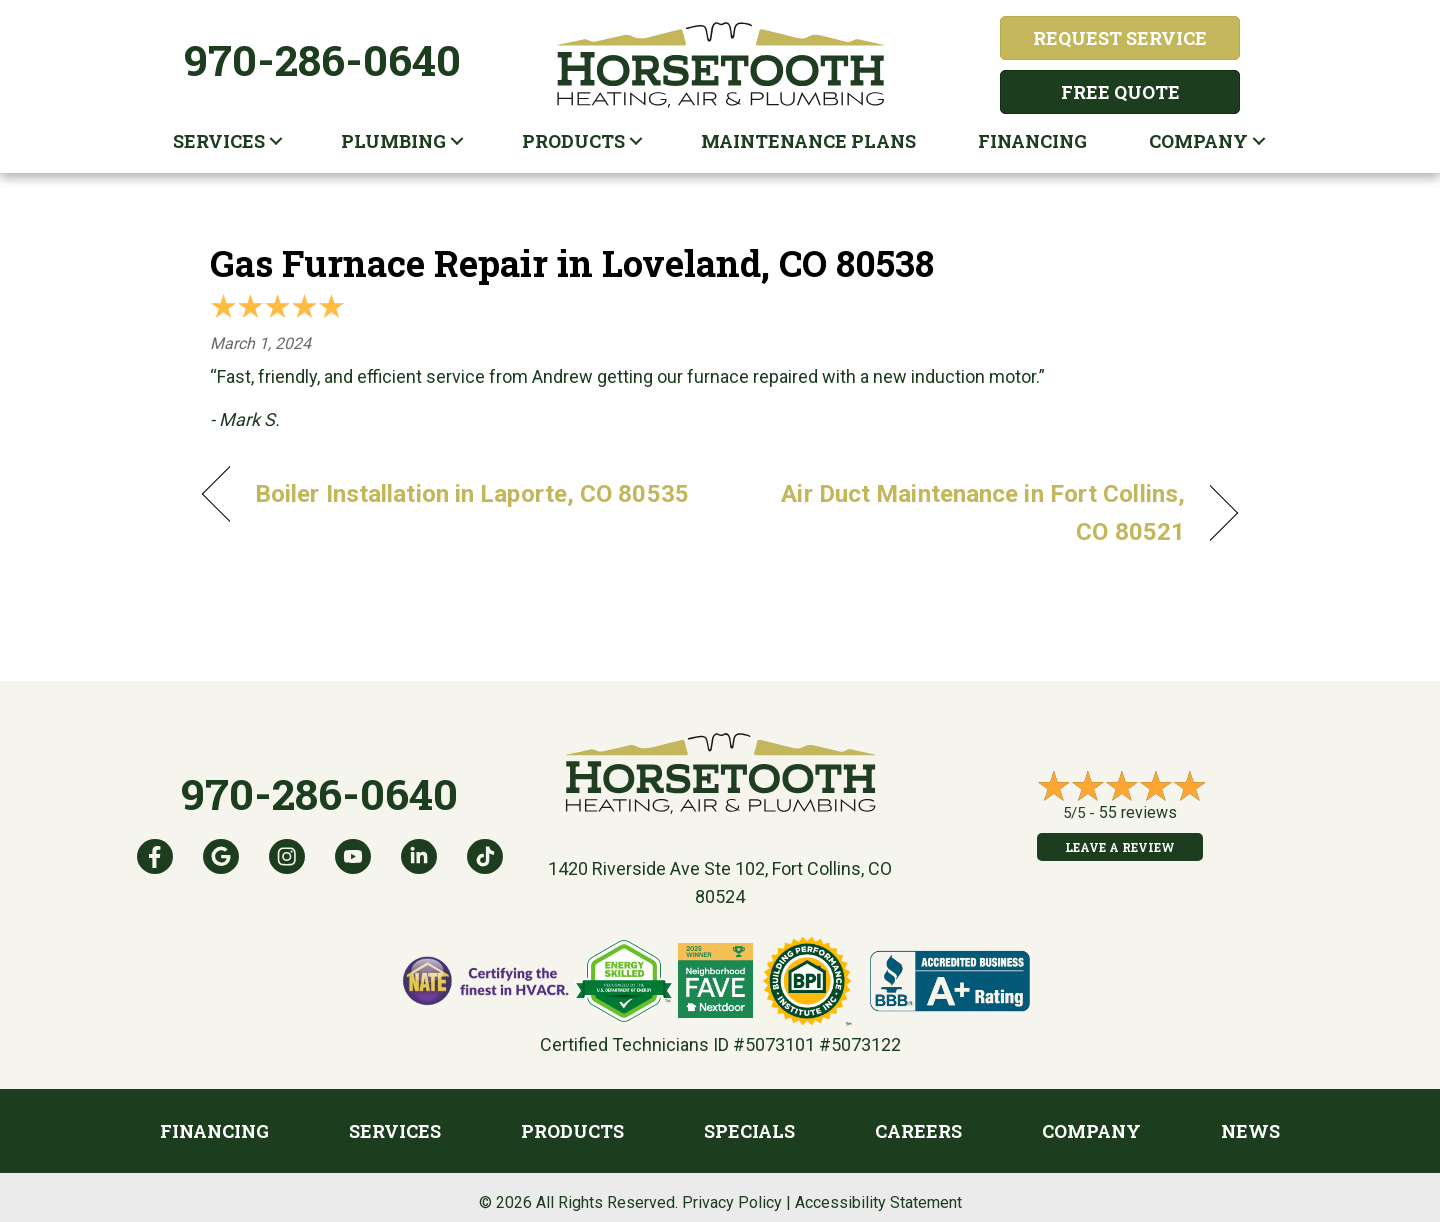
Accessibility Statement (878, 1202)
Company (1198, 141)
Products (573, 141)
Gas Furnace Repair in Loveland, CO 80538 (572, 263)
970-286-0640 (322, 59)
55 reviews (1138, 812)
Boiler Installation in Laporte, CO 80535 (472, 493)
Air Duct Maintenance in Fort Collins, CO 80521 (968, 512)
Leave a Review (1120, 847)
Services (219, 141)
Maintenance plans (808, 141)
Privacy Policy (732, 1202)
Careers (918, 1131)
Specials (749, 1131)
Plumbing (393, 141)
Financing (1032, 141)
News (1250, 1131)
